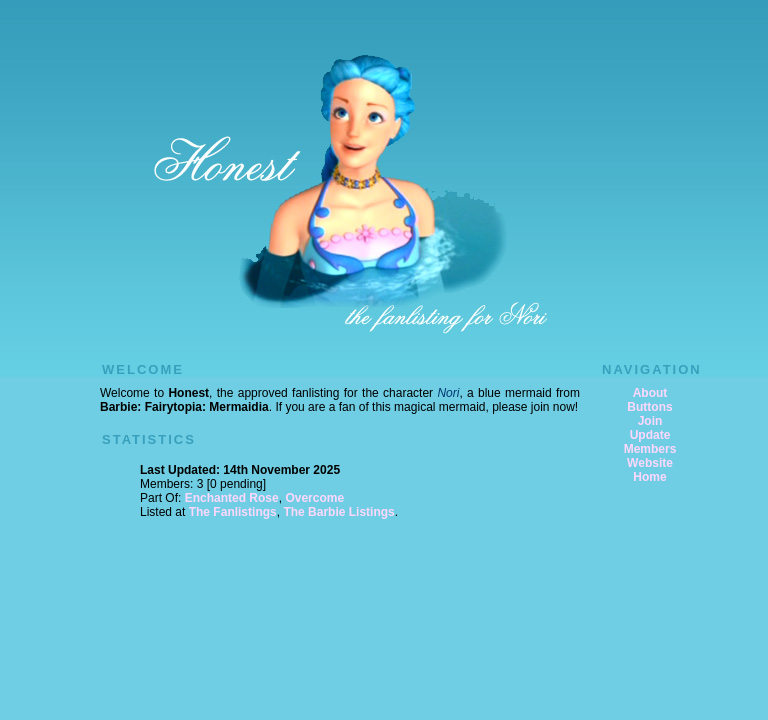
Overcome (314, 498)
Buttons (649, 407)
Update (650, 435)
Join (650, 421)
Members (650, 449)
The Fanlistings (233, 512)
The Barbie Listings (338, 512)
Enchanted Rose (232, 498)
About (650, 393)
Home (649, 477)
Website (650, 463)
